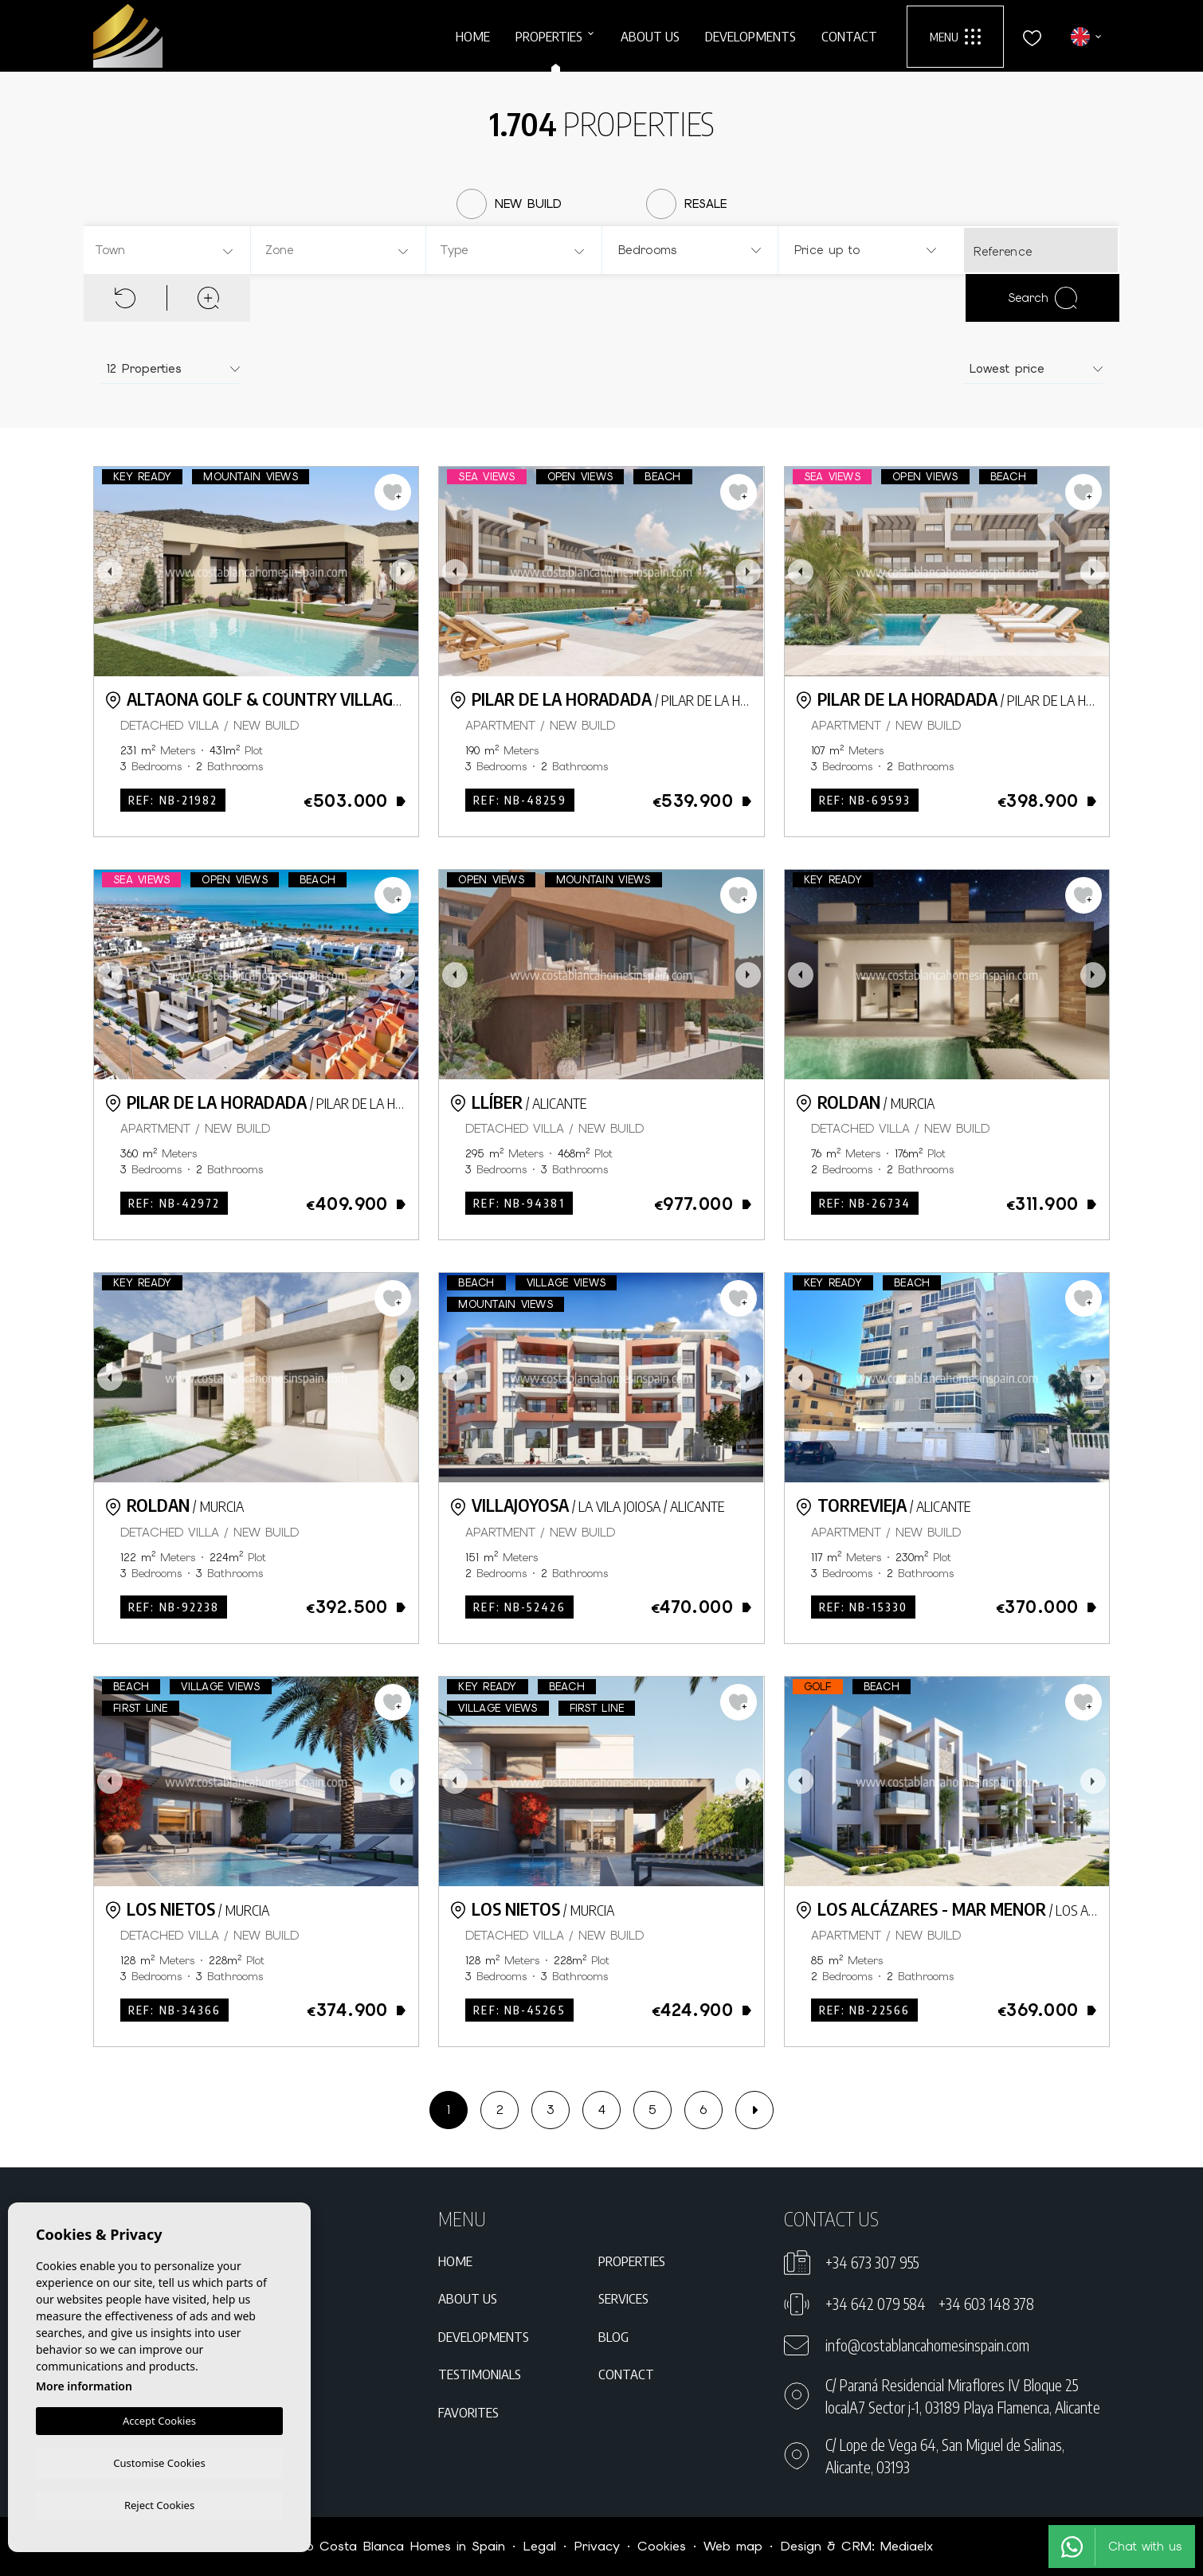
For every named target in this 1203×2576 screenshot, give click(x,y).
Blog (613, 2336)
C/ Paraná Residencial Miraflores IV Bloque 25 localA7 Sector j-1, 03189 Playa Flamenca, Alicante (962, 2396)
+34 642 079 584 (875, 2303)
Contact (849, 36)
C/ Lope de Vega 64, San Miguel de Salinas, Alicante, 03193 (944, 2456)
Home (473, 36)
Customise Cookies (159, 2460)
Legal (539, 2546)
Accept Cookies (159, 2418)
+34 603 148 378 (986, 2303)
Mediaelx (906, 2546)
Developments (750, 36)
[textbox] (169, 250)
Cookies (661, 2546)
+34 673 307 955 (872, 2262)
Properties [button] (548, 36)
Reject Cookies (159, 2504)
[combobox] (165, 250)
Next (402, 571)
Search (1042, 298)
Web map (732, 2546)
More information (84, 2383)
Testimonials (479, 2373)
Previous (110, 571)
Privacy (597, 2546)
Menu (955, 37)
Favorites (468, 2412)
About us (650, 36)
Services (623, 2298)
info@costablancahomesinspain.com (927, 2345)
